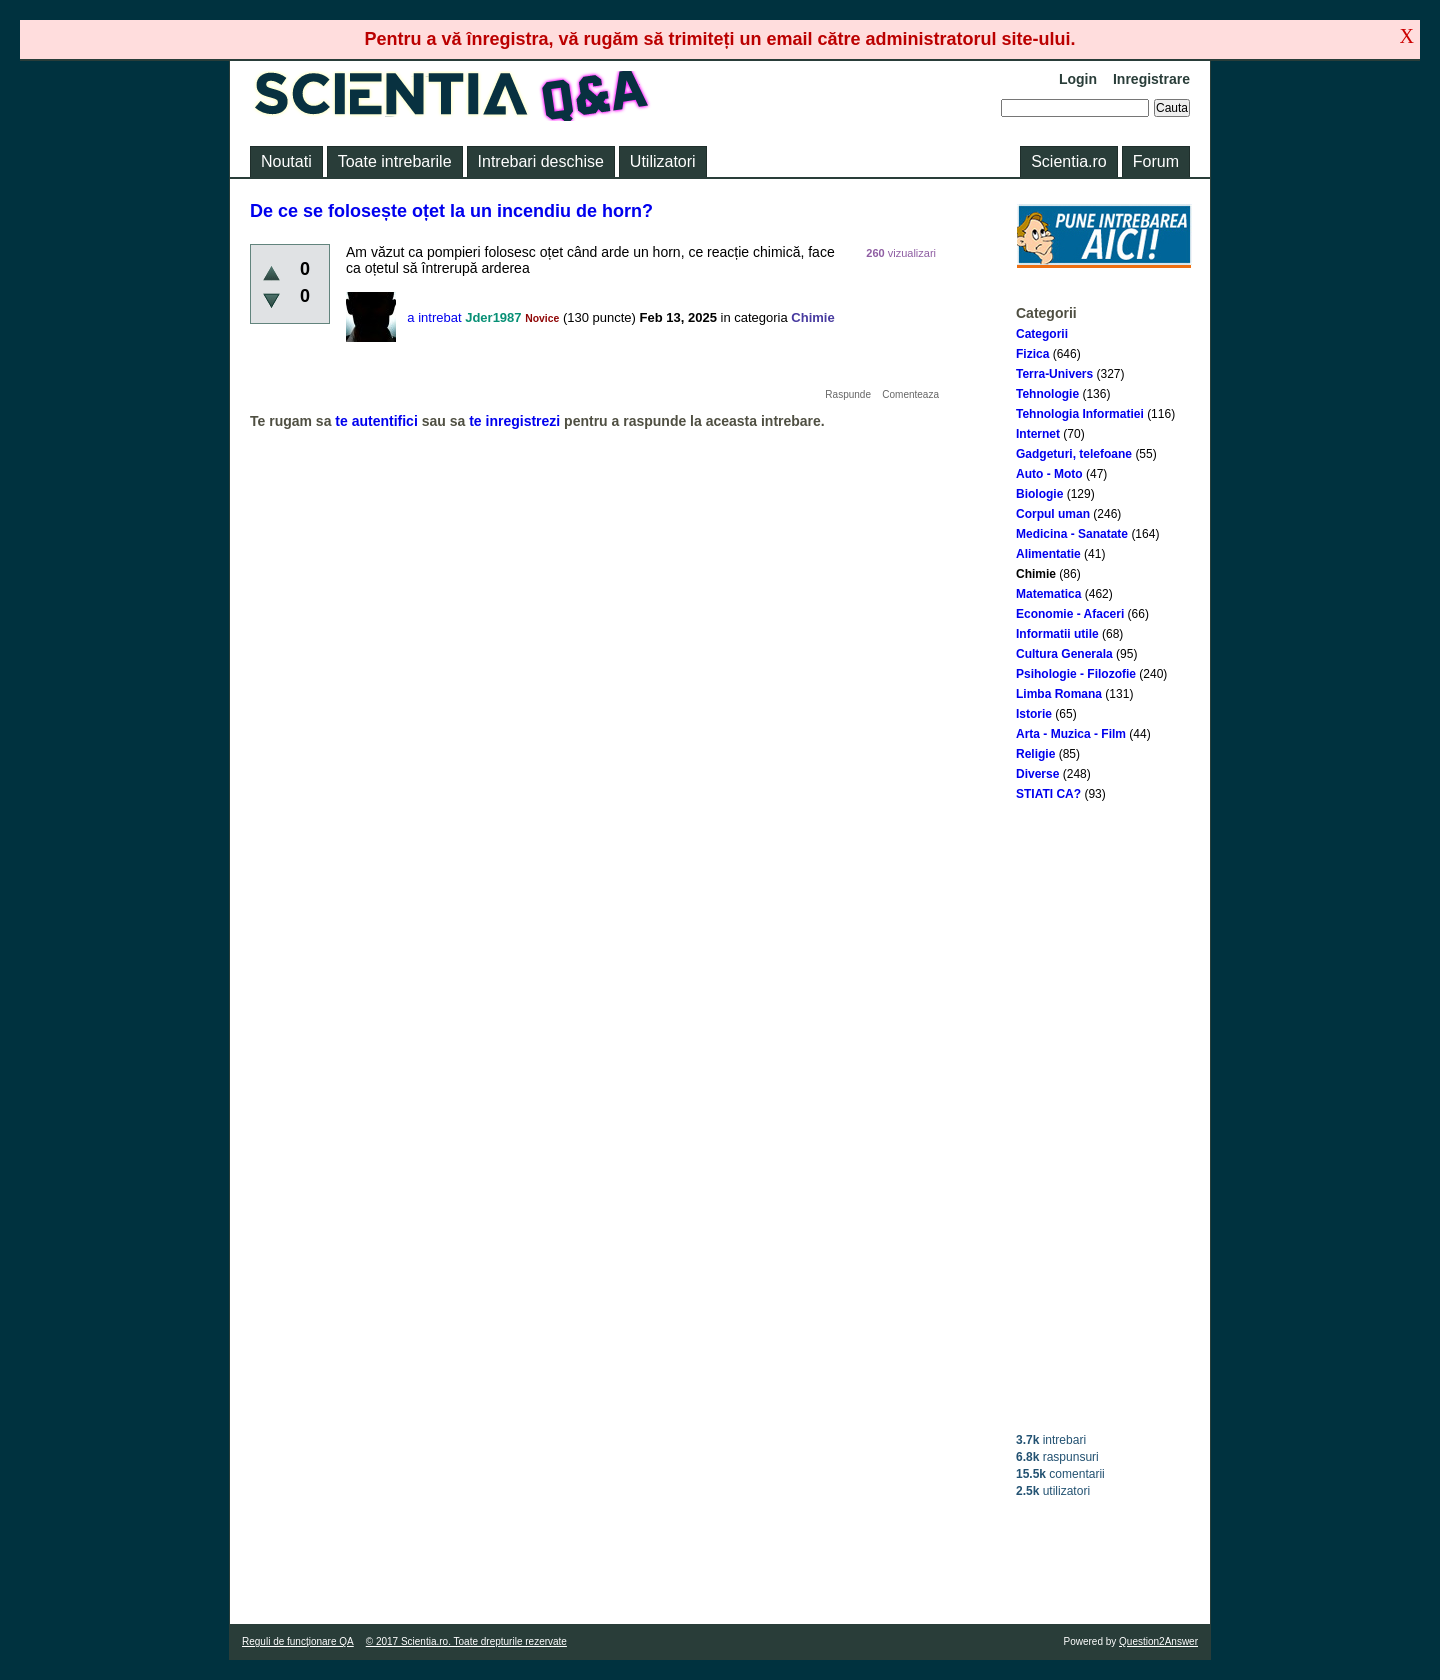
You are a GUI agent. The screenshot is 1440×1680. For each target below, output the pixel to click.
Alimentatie (1048, 554)
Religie (1035, 754)
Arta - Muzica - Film (1071, 734)
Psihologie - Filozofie (1076, 674)
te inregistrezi (514, 421)
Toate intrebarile (395, 161)
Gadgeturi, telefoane (1074, 454)
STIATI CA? (1048, 794)
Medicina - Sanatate (1072, 534)
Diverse (1037, 774)
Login (1078, 79)
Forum (1156, 161)
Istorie (1034, 714)
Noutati (286, 161)
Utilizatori (663, 161)
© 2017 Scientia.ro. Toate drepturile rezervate (466, 1641)
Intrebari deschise (541, 161)
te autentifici (376, 421)
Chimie (1036, 574)
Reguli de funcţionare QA (298, 1641)
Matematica (1048, 594)
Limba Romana (1059, 694)
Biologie (1039, 494)
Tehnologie (1047, 394)
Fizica (1032, 354)
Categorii (1042, 334)
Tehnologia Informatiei (1080, 414)
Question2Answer (1158, 1641)
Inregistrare (1151, 79)
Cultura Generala (1064, 654)
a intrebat (434, 317)
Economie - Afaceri (1070, 614)
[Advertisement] (1104, 1117)
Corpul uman (1053, 514)
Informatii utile (1057, 634)
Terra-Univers (1054, 374)
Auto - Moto (1049, 474)
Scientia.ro (1069, 161)
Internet (1038, 434)
